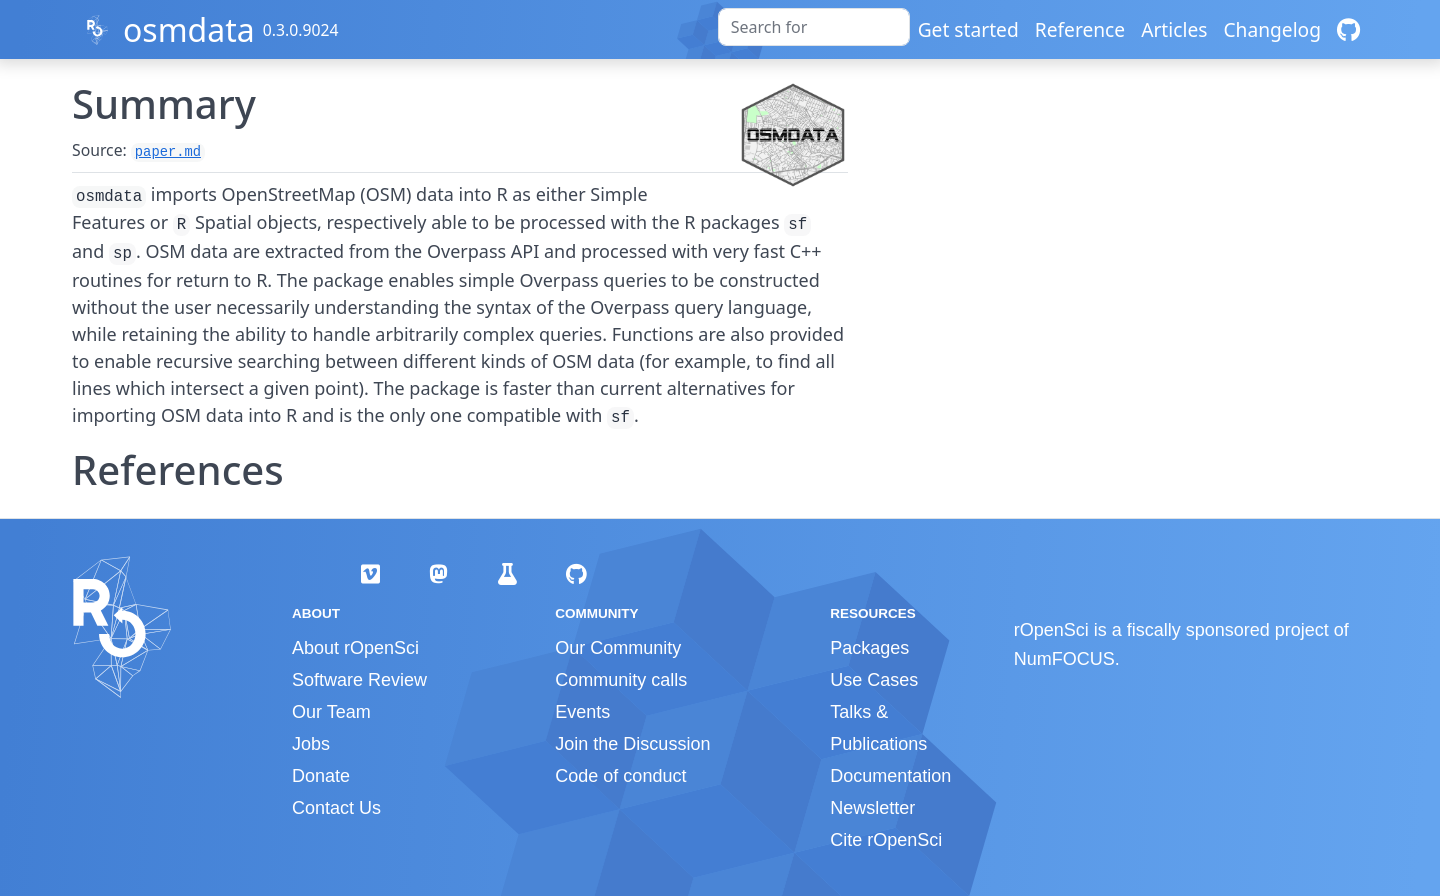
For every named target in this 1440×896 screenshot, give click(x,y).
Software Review (359, 680)
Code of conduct (620, 776)
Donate (321, 776)
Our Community (618, 648)
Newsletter (872, 808)
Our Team (331, 712)
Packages (869, 648)
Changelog (1272, 29)
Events (582, 712)
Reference (1080, 29)
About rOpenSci (355, 648)
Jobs (311, 744)
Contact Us (336, 808)
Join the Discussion (632, 744)
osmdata (189, 29)
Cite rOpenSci (886, 840)
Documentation (890, 776)
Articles (1174, 29)
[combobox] (814, 27)
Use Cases (874, 680)
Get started (968, 29)
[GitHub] (1348, 29)
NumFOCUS (1064, 659)
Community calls (621, 680)
